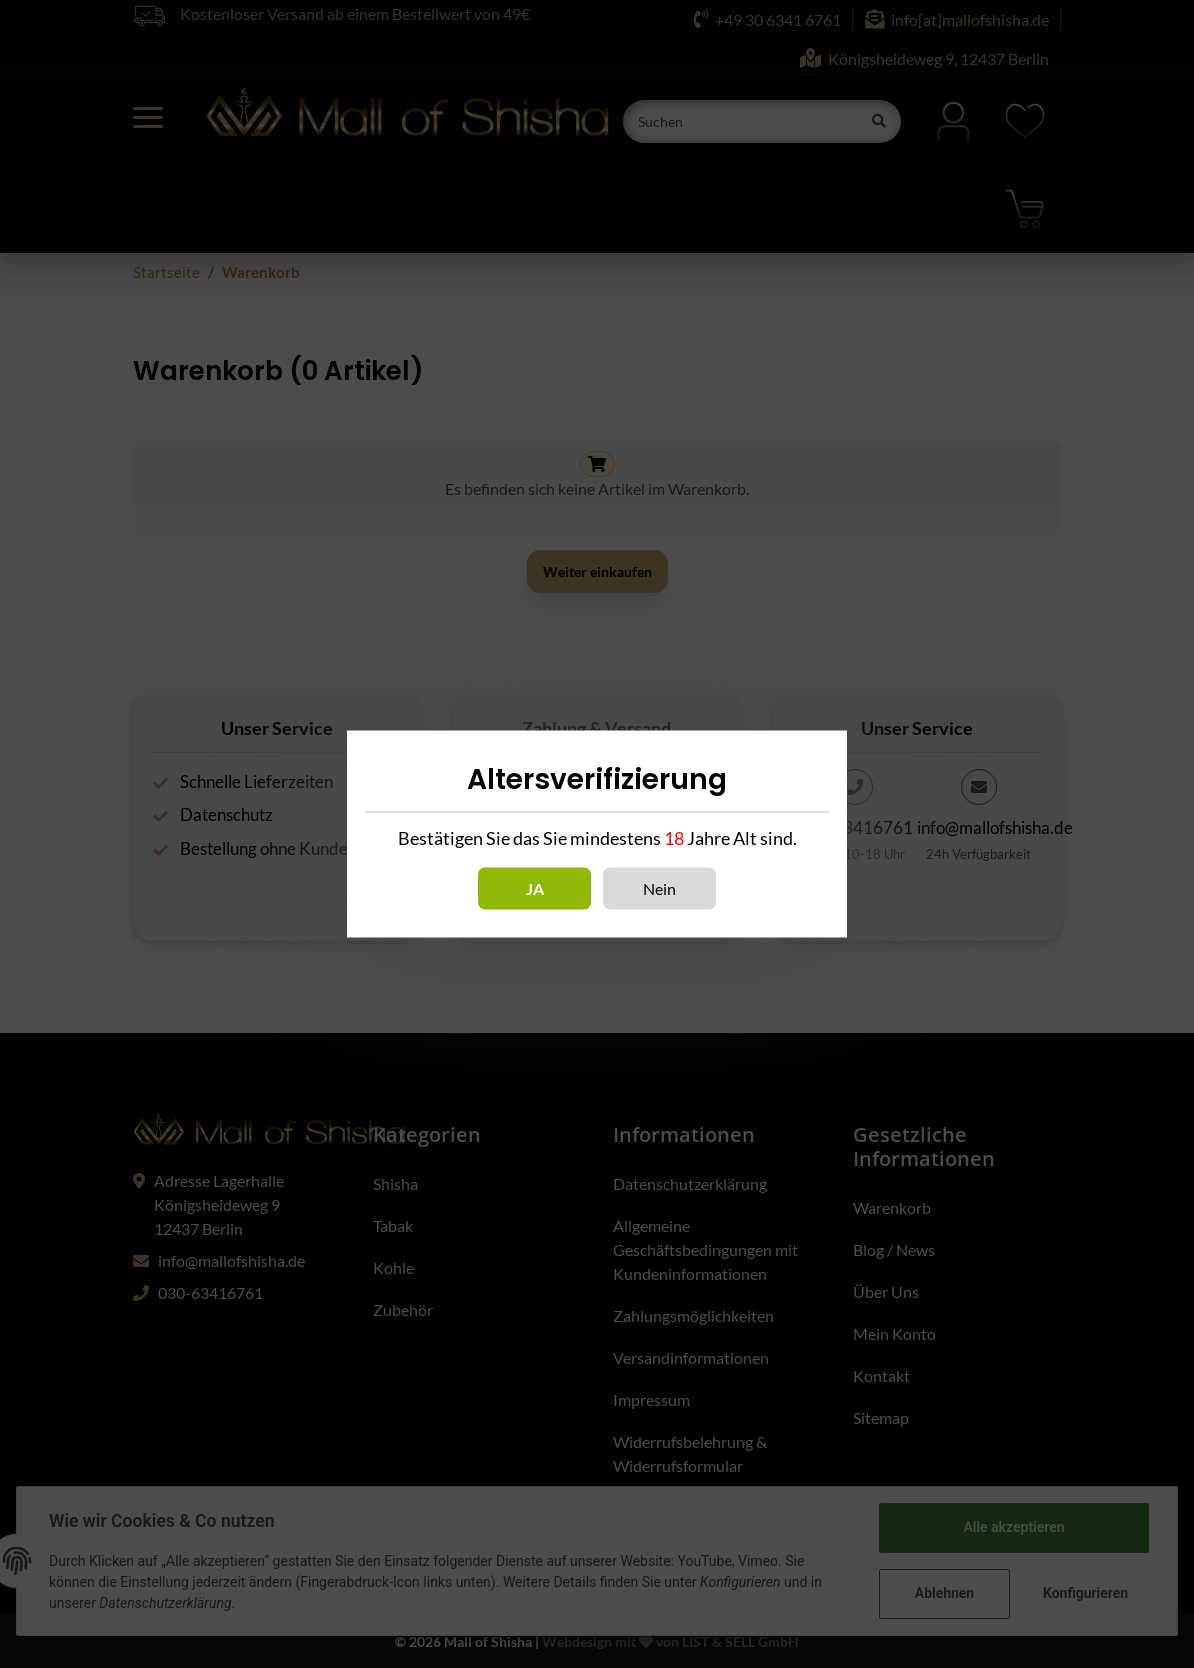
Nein (659, 888)
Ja (535, 888)
